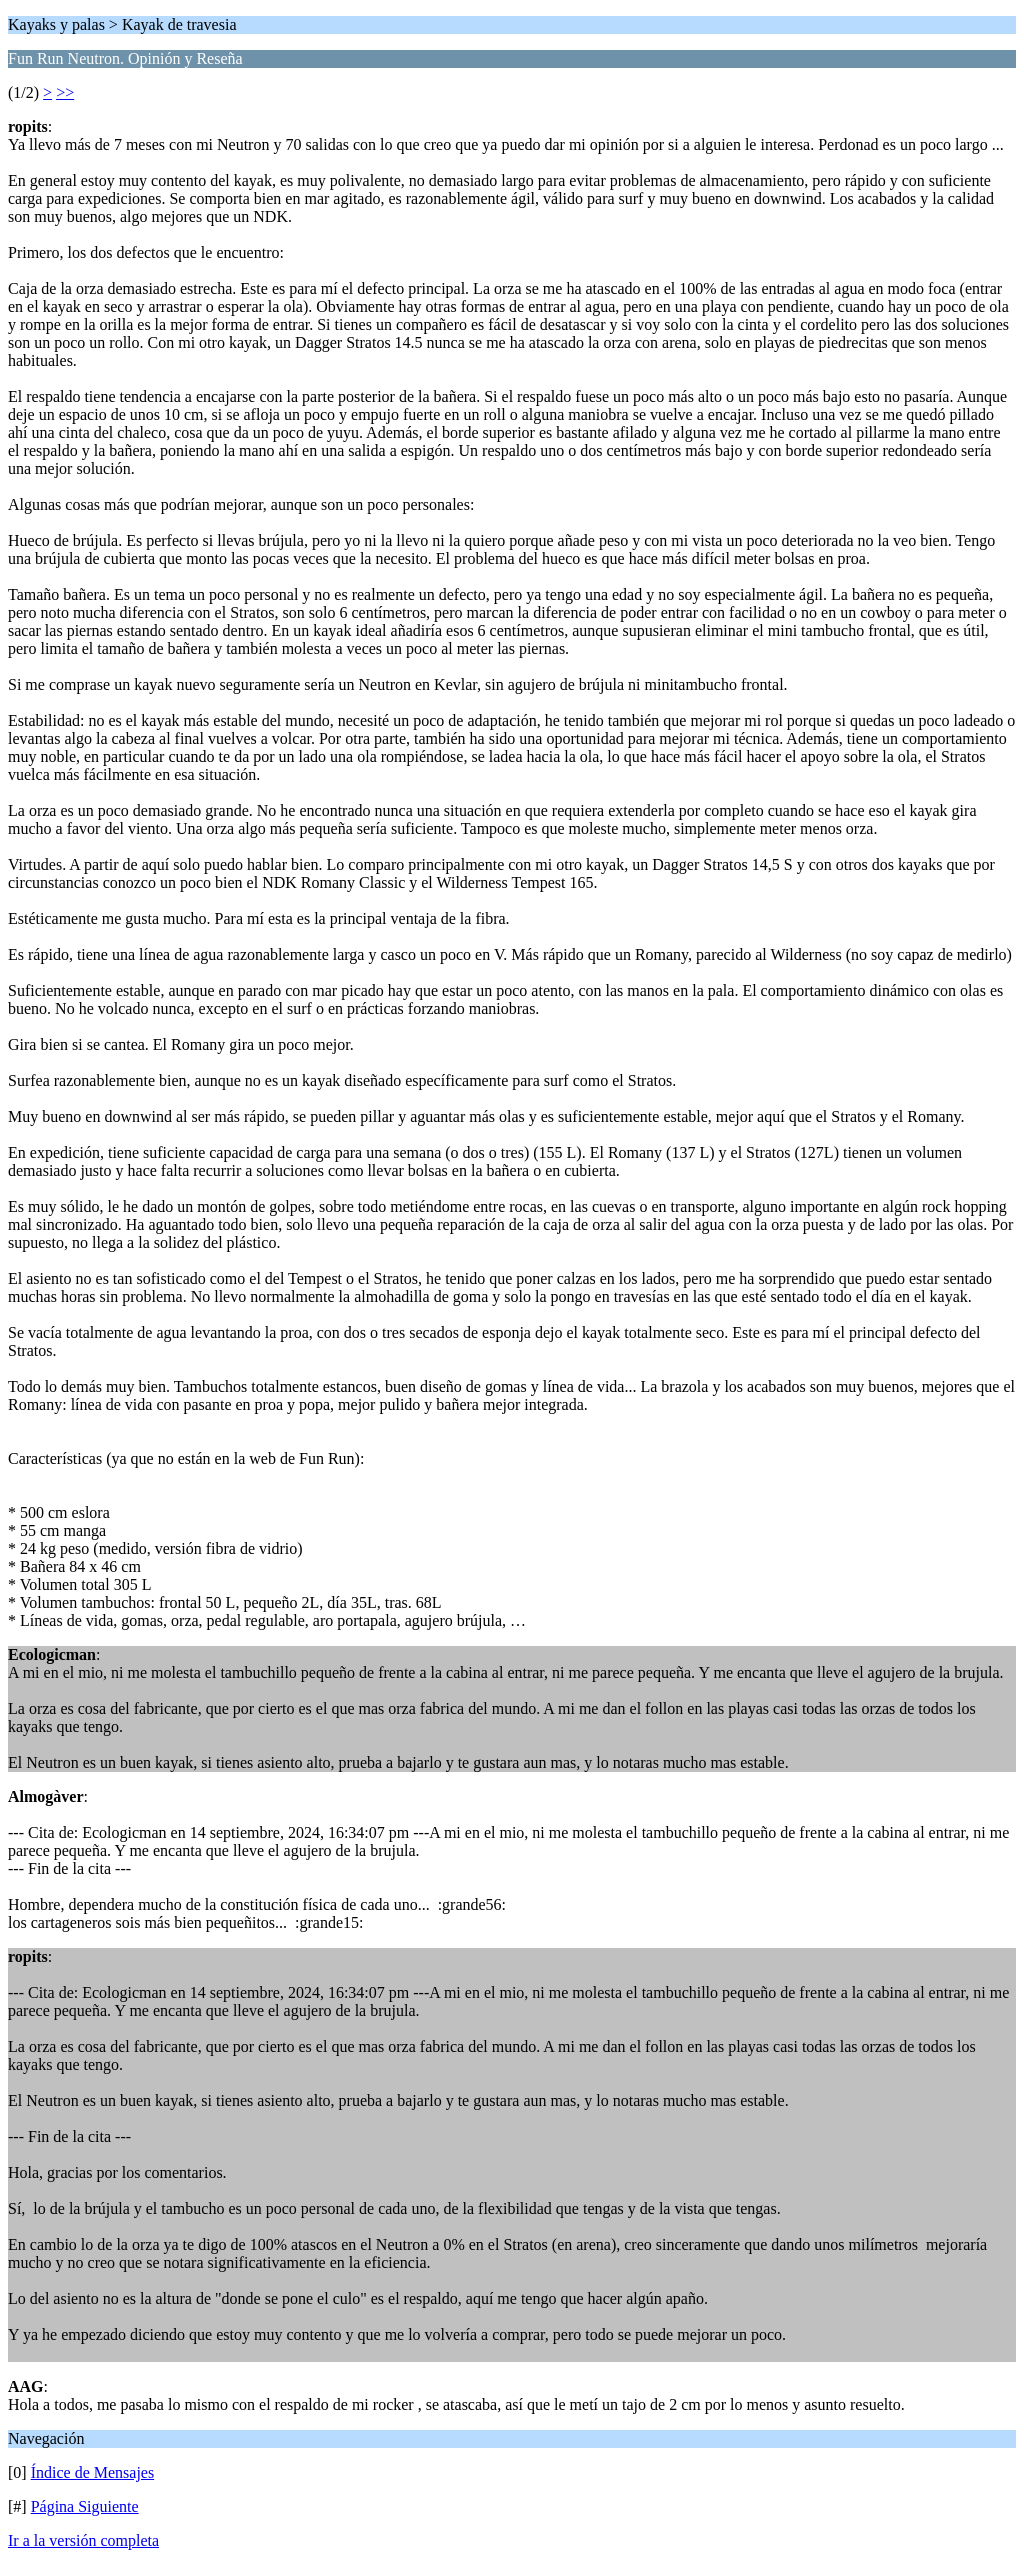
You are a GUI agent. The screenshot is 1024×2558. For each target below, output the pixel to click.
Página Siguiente (85, 2506)
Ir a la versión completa (83, 2540)
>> (65, 92)
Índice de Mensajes (93, 2472)
